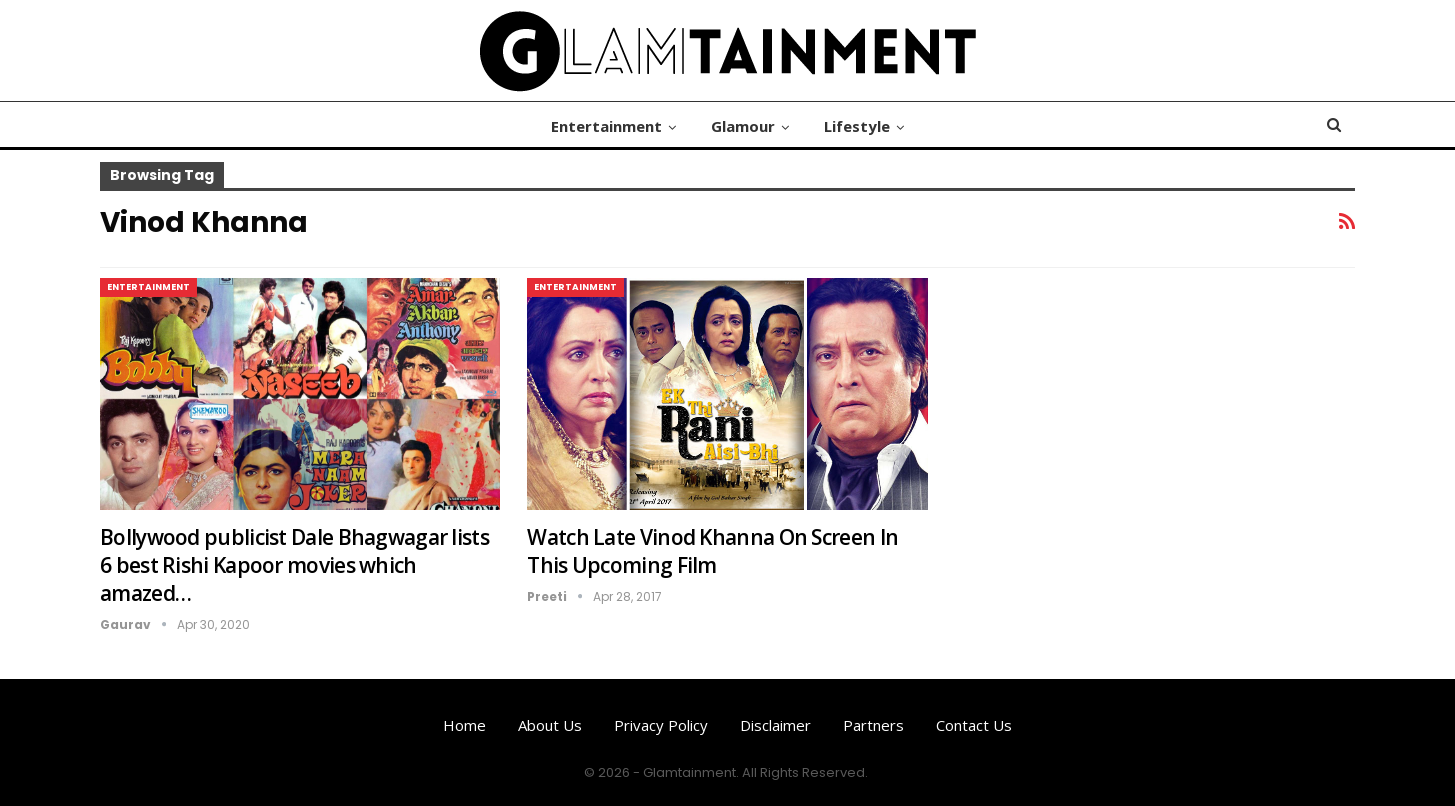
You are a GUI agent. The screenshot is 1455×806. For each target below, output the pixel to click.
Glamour (743, 126)
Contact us (974, 725)
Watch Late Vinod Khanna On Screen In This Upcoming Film (712, 551)
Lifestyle (857, 126)
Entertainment (606, 126)
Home (464, 725)
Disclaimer (775, 725)
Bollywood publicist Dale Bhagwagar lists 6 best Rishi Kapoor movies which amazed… (294, 565)
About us (550, 725)
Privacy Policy (661, 725)
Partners (873, 725)
